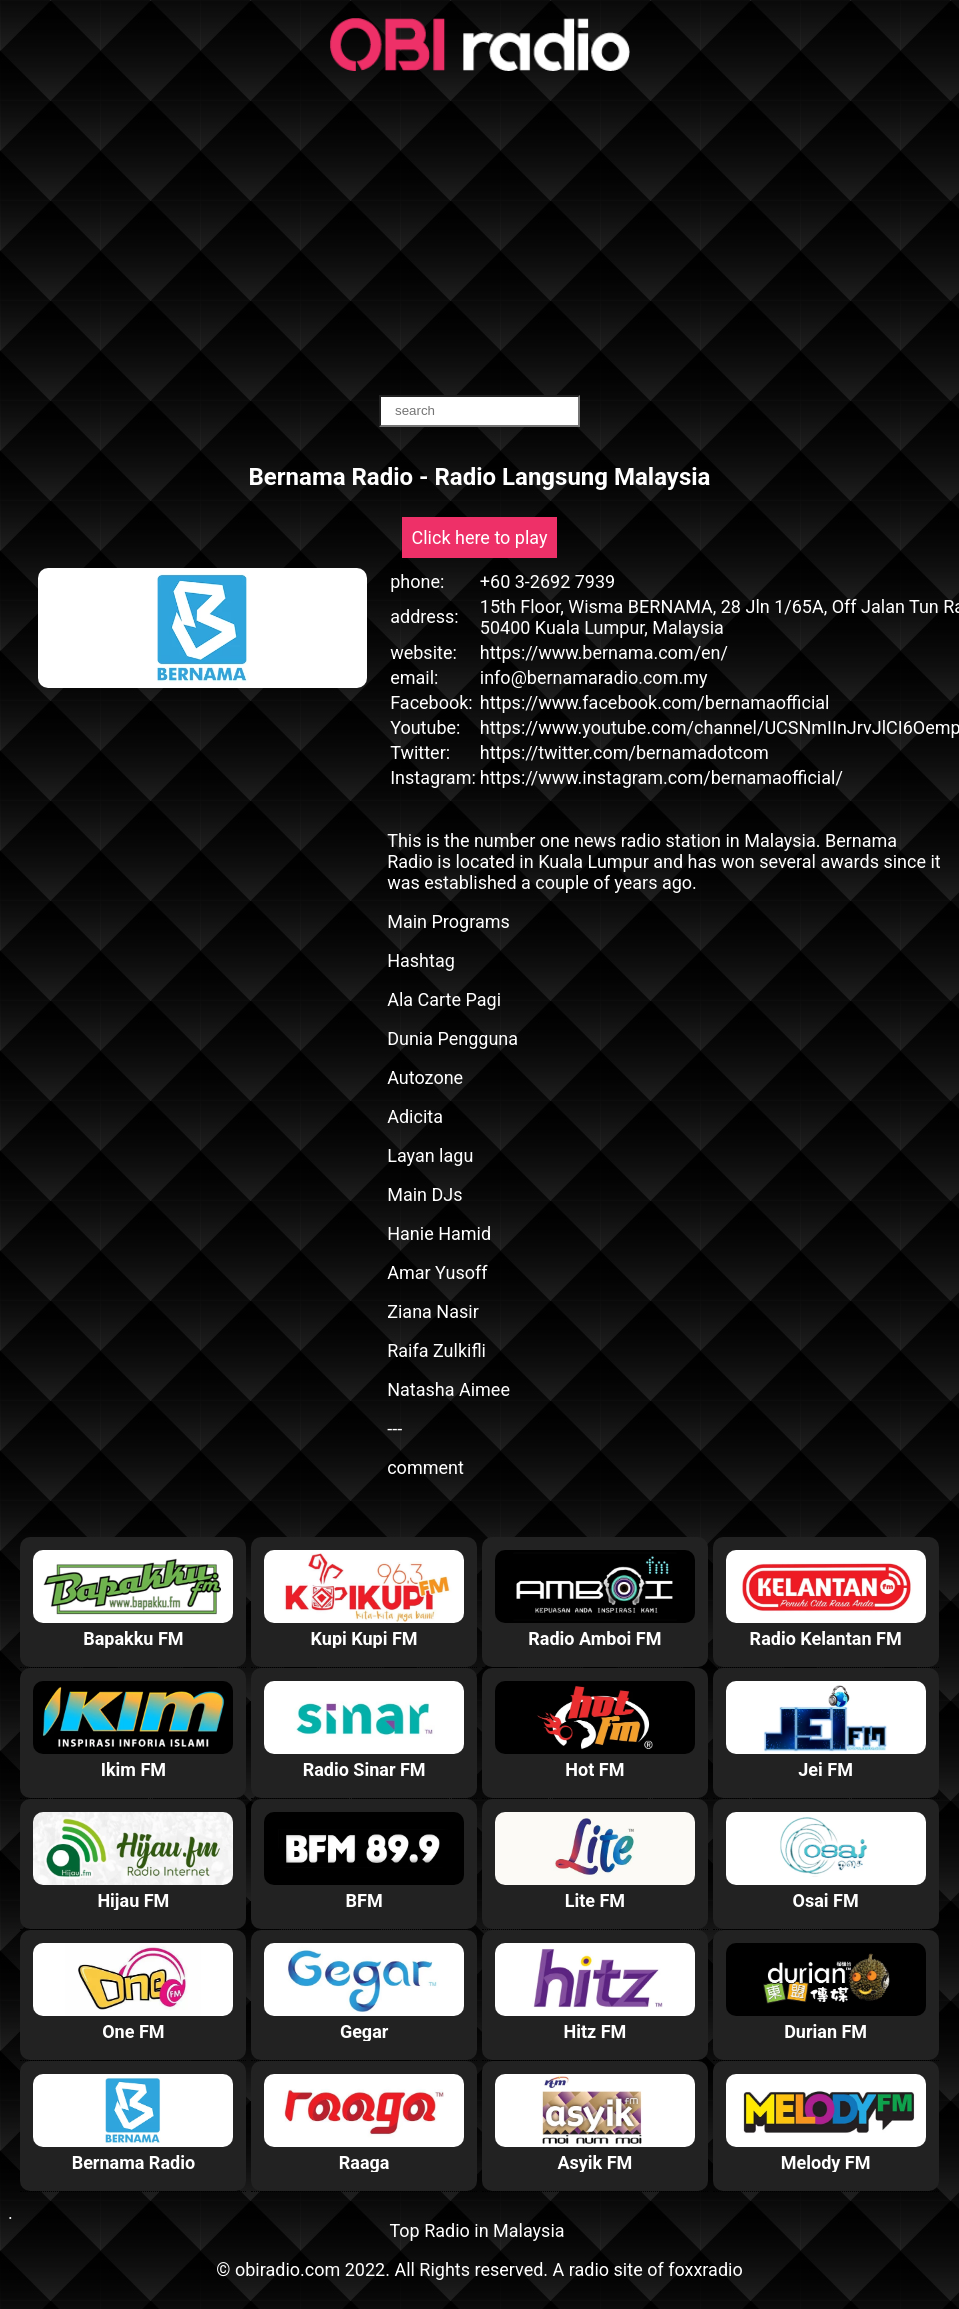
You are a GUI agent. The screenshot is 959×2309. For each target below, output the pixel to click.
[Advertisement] (479, 235)
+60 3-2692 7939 (547, 581)
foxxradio (705, 2269)
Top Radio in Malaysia (476, 2230)
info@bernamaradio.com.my (594, 677)
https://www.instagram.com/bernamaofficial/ (661, 777)
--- (394, 1428)
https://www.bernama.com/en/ (604, 652)
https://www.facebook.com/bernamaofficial (655, 702)
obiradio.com (287, 2269)
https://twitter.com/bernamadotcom (624, 752)
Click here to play (480, 537)
